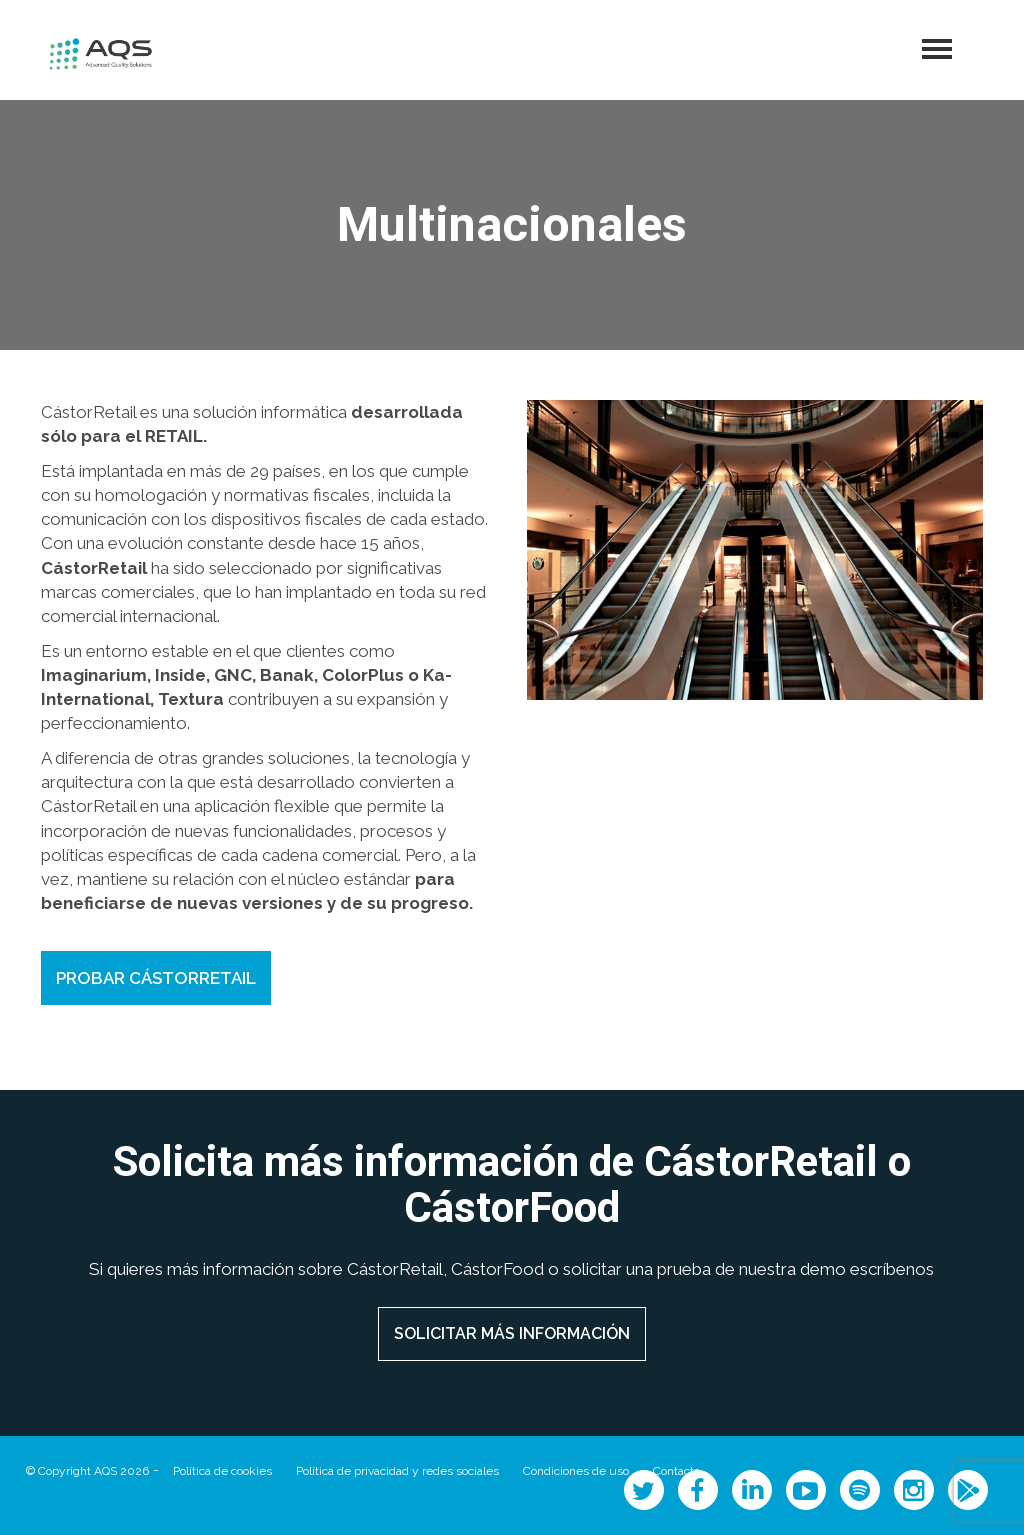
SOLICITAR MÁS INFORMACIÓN (512, 1333)
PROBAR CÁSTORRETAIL (156, 978)
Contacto (676, 1471)
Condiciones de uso (576, 1471)
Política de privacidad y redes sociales (397, 1471)
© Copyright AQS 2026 (87, 1471)
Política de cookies (222, 1471)
